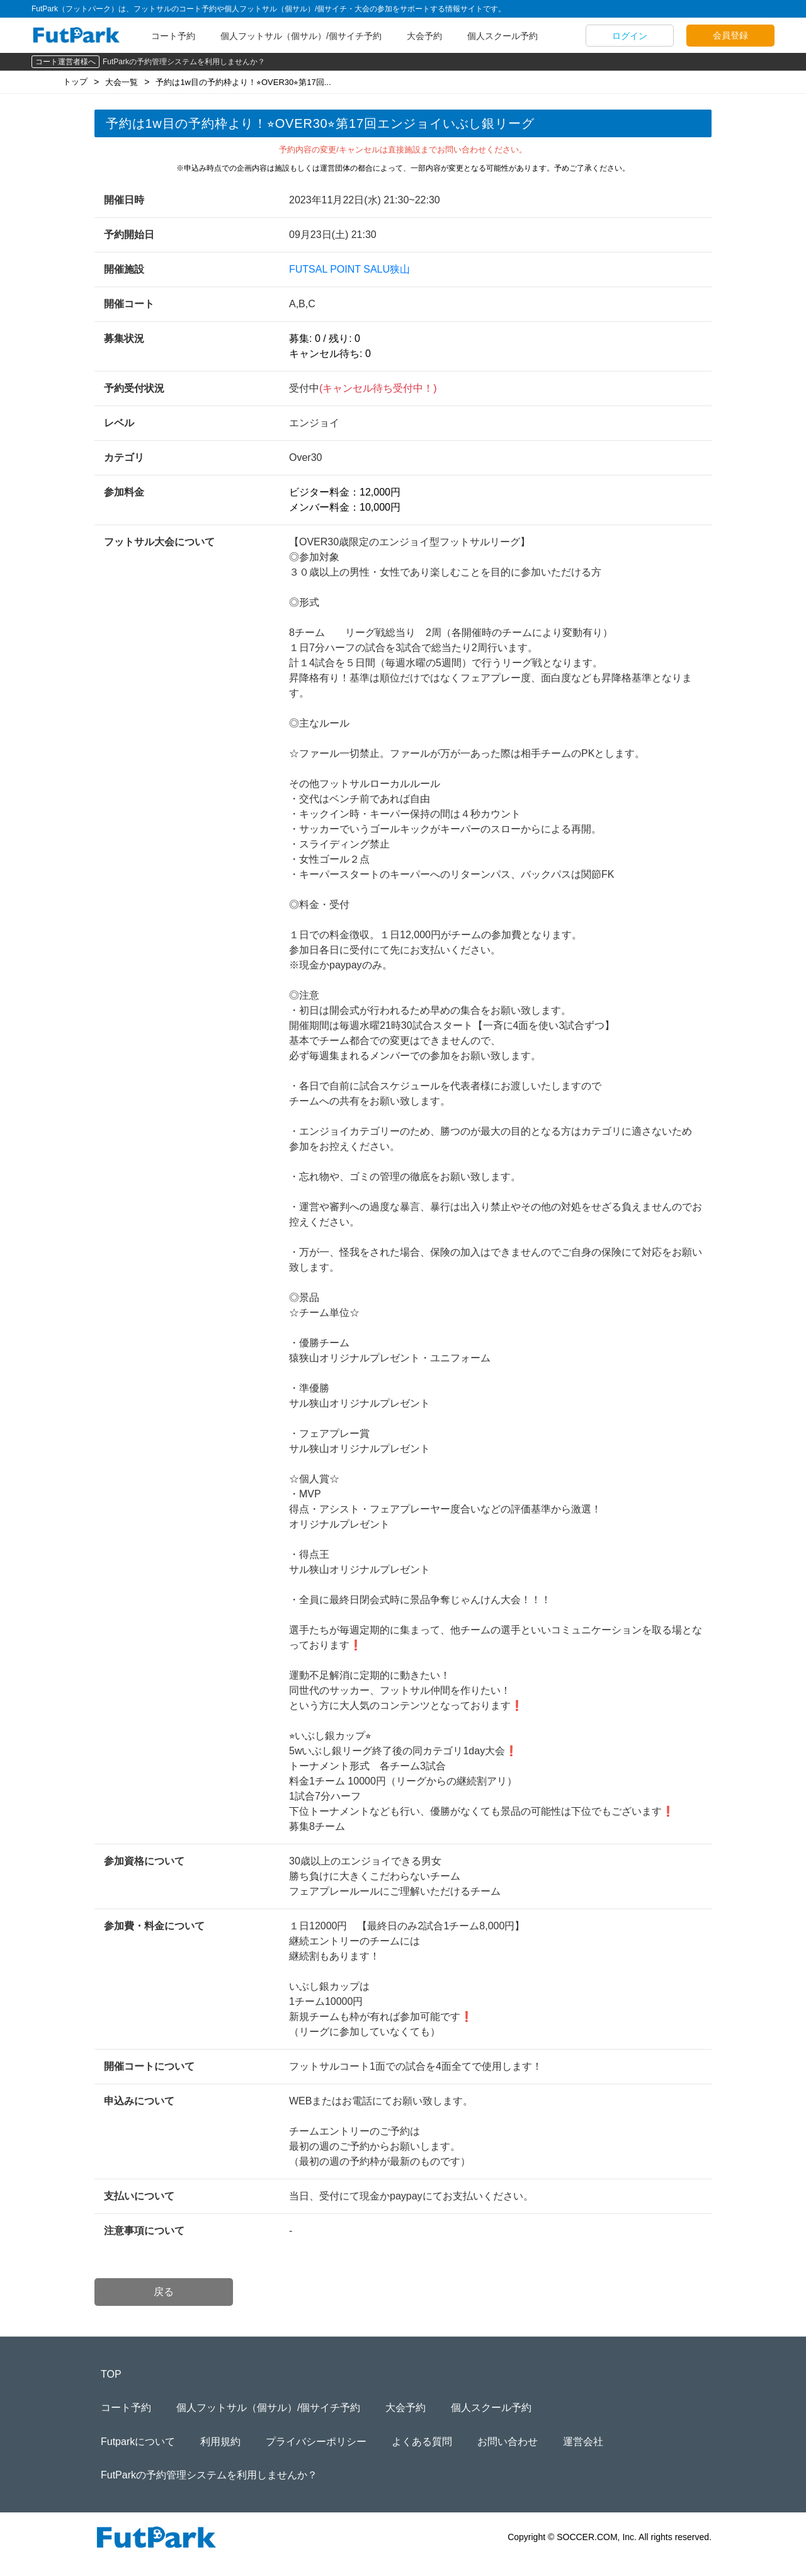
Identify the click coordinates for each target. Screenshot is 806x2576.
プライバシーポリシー (316, 2441)
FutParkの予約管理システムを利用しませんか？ (184, 61)
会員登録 (730, 35)
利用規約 (220, 2441)
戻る (164, 2291)
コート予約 (173, 36)
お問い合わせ (507, 2441)
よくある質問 (422, 2441)
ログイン (629, 36)
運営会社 (583, 2441)
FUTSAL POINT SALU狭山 (349, 269)
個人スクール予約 (502, 36)
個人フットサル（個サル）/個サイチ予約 (301, 36)
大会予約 (424, 36)
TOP (111, 2374)
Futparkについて (138, 2441)
